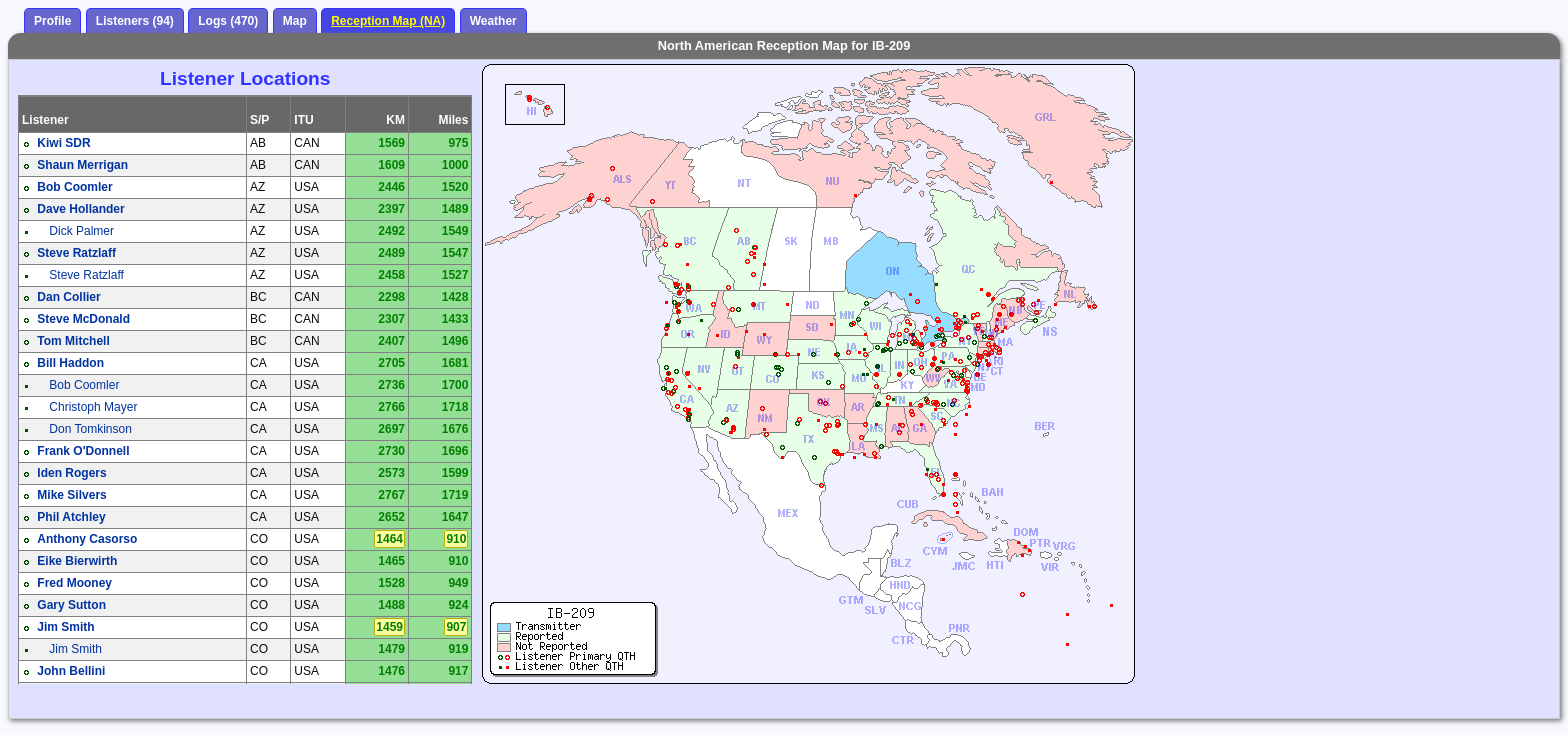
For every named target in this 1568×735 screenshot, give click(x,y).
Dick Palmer (81, 231)
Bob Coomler (74, 187)
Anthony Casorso (87, 539)
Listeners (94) (135, 21)
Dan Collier (68, 297)
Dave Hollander (80, 209)
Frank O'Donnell (83, 451)
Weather (493, 21)
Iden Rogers (71, 473)
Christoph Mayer (93, 407)
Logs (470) (228, 21)
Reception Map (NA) (388, 21)
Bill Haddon (70, 363)
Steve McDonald (83, 319)
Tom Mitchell (73, 341)
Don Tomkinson (90, 429)
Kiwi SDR (63, 143)
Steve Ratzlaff (76, 253)
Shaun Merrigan (82, 165)
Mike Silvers (71, 495)
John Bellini (71, 671)
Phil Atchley (71, 517)
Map (295, 21)
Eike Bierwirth (77, 561)
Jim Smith (65, 627)
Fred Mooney (74, 583)
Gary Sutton (71, 605)
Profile (52, 21)
